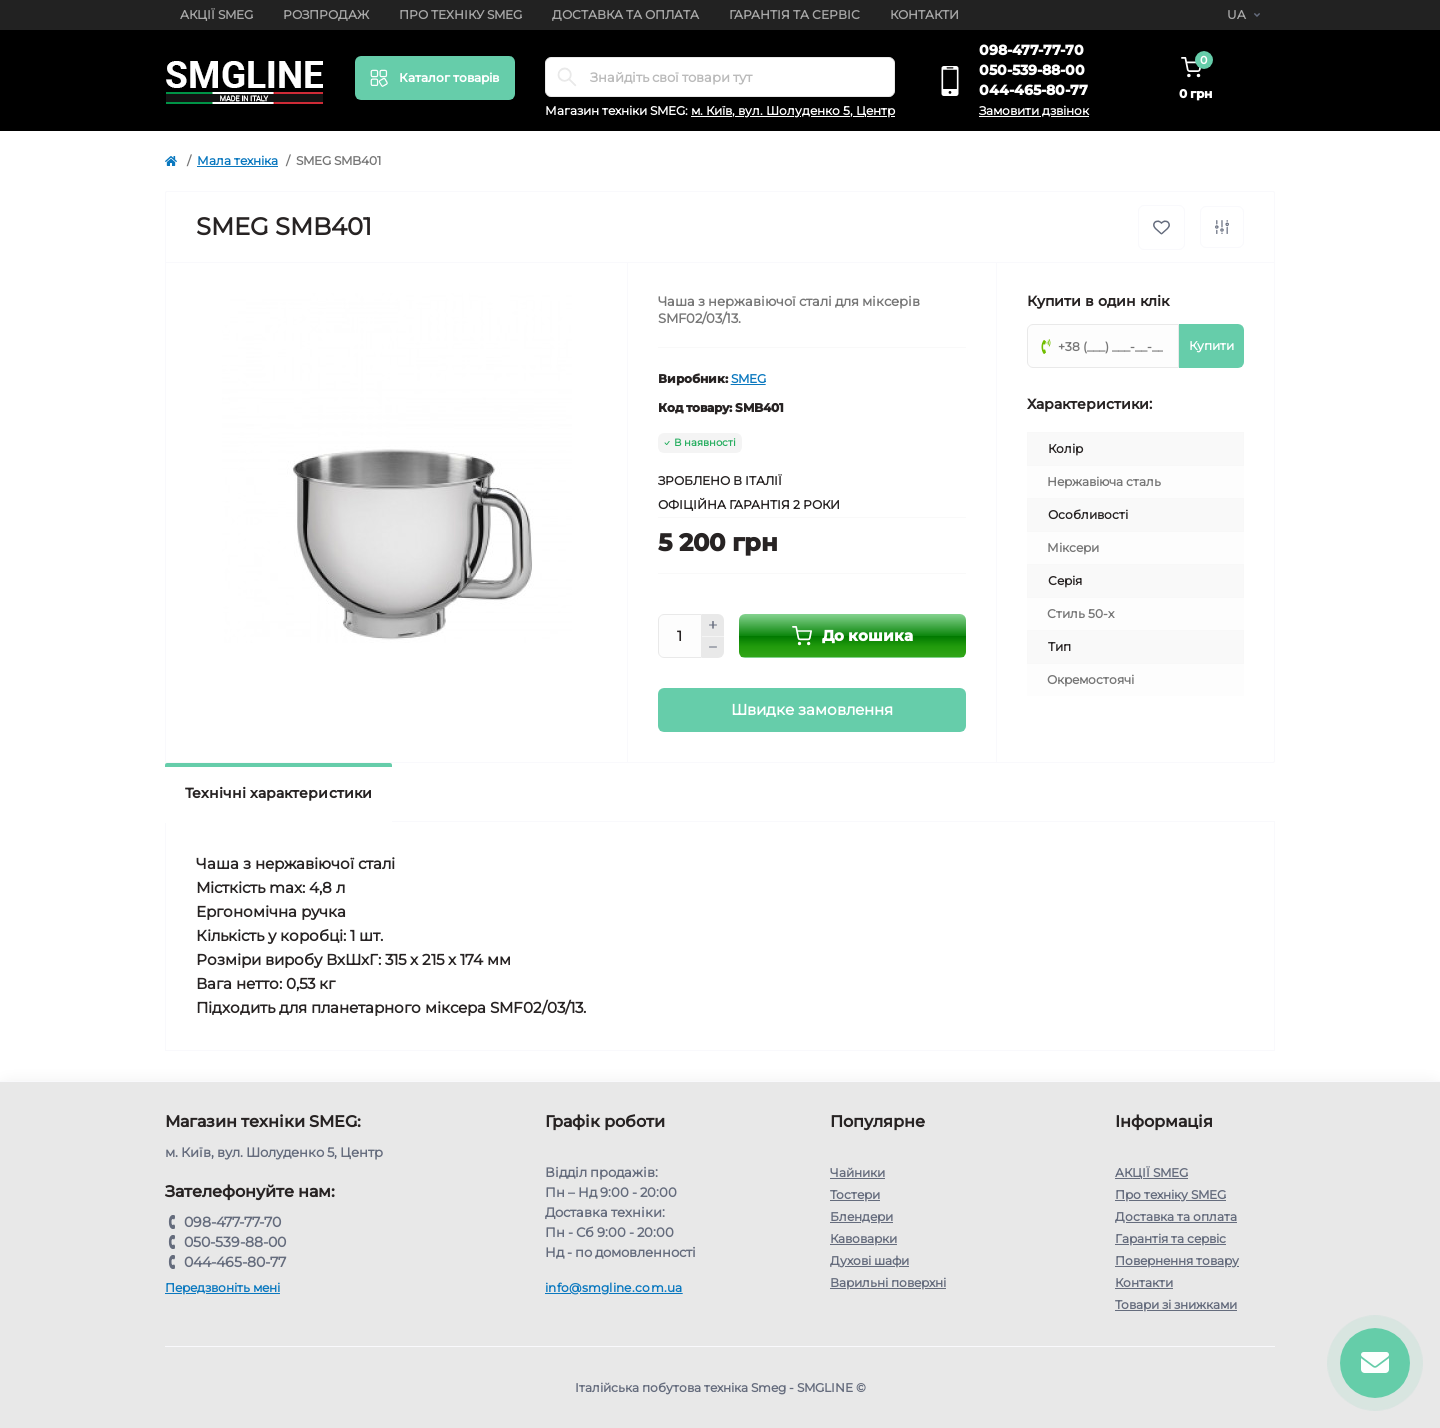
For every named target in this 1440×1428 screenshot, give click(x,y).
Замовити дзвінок (1034, 110)
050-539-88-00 (1032, 70)
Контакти (924, 14)
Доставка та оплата (625, 14)
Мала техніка (237, 160)
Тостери (855, 1194)
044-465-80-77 (1033, 90)
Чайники (857, 1172)
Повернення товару (1177, 1260)
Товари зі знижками (1176, 1304)
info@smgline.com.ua (614, 1287)
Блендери (861, 1216)
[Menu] (435, 78)
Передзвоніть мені (222, 1287)
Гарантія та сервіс (794, 14)
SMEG (748, 378)
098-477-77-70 (1031, 50)
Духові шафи (869, 1260)
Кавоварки (863, 1238)
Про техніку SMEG (460, 14)
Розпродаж (326, 14)
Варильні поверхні (888, 1282)
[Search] (567, 77)
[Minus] (713, 648)
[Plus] (713, 625)
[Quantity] (680, 636)
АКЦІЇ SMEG (216, 14)
